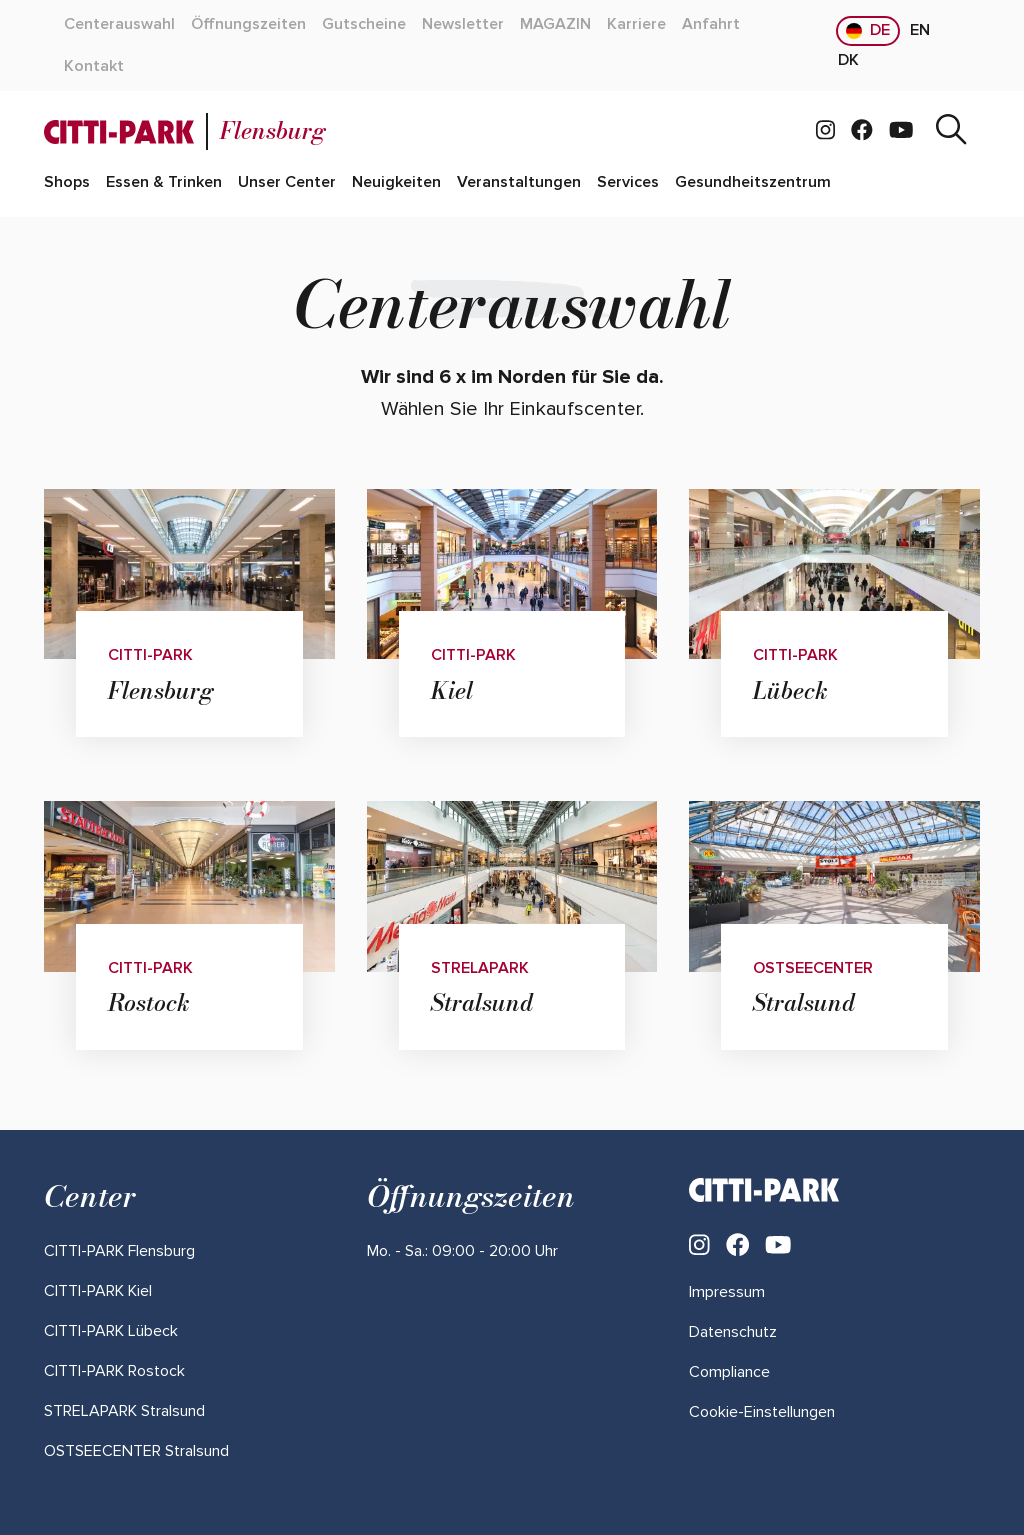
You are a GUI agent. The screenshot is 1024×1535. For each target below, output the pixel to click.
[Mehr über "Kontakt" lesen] (94, 67)
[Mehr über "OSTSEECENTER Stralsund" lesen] (136, 1451)
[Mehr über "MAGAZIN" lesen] (555, 25)
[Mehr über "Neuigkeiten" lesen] (396, 183)
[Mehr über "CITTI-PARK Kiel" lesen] (98, 1291)
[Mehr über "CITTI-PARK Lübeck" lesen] (111, 1331)
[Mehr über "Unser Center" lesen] (287, 183)
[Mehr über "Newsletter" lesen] (463, 25)
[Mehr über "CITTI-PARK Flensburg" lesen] (119, 1251)
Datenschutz (733, 1332)
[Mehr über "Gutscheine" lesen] (364, 25)
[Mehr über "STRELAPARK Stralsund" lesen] (124, 1411)
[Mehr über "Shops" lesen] (67, 183)
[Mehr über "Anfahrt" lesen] (711, 25)
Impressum (727, 1292)
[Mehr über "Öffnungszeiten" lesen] (248, 25)
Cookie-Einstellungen (762, 1412)
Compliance (729, 1372)
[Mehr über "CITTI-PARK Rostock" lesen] (114, 1371)
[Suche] (951, 131)
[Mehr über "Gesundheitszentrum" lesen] (753, 183)
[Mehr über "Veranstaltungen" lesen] (519, 183)
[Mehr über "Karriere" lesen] (636, 25)
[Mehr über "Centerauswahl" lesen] (119, 25)
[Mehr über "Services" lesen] (628, 183)
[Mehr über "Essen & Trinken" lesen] (164, 183)
